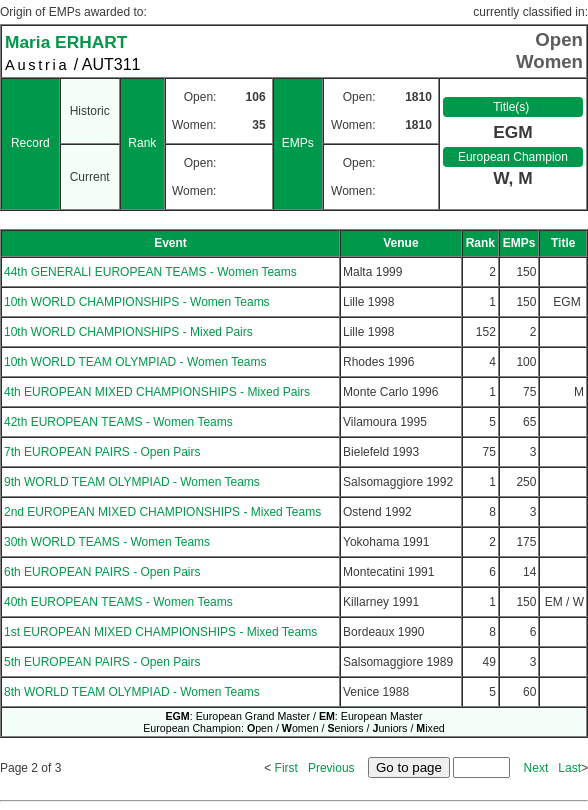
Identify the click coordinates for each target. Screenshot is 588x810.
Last (569, 768)
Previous (331, 768)
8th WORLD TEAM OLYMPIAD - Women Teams (132, 692)
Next (536, 768)
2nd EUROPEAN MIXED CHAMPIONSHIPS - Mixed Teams (162, 512)
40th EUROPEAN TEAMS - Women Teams (118, 602)
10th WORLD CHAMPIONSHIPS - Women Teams (137, 302)
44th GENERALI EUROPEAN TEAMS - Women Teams (150, 272)
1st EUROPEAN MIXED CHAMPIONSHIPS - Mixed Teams (160, 632)
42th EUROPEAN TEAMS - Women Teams (118, 422)
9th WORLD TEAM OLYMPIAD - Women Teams (132, 482)
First (286, 768)
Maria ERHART (66, 42)
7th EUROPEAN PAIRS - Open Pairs (102, 452)
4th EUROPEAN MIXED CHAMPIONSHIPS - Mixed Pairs (157, 392)
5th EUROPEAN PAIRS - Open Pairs (102, 662)
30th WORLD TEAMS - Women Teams (107, 542)
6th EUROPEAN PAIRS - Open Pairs (102, 572)
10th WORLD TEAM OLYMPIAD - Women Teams (135, 362)
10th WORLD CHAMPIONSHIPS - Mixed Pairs (128, 332)
